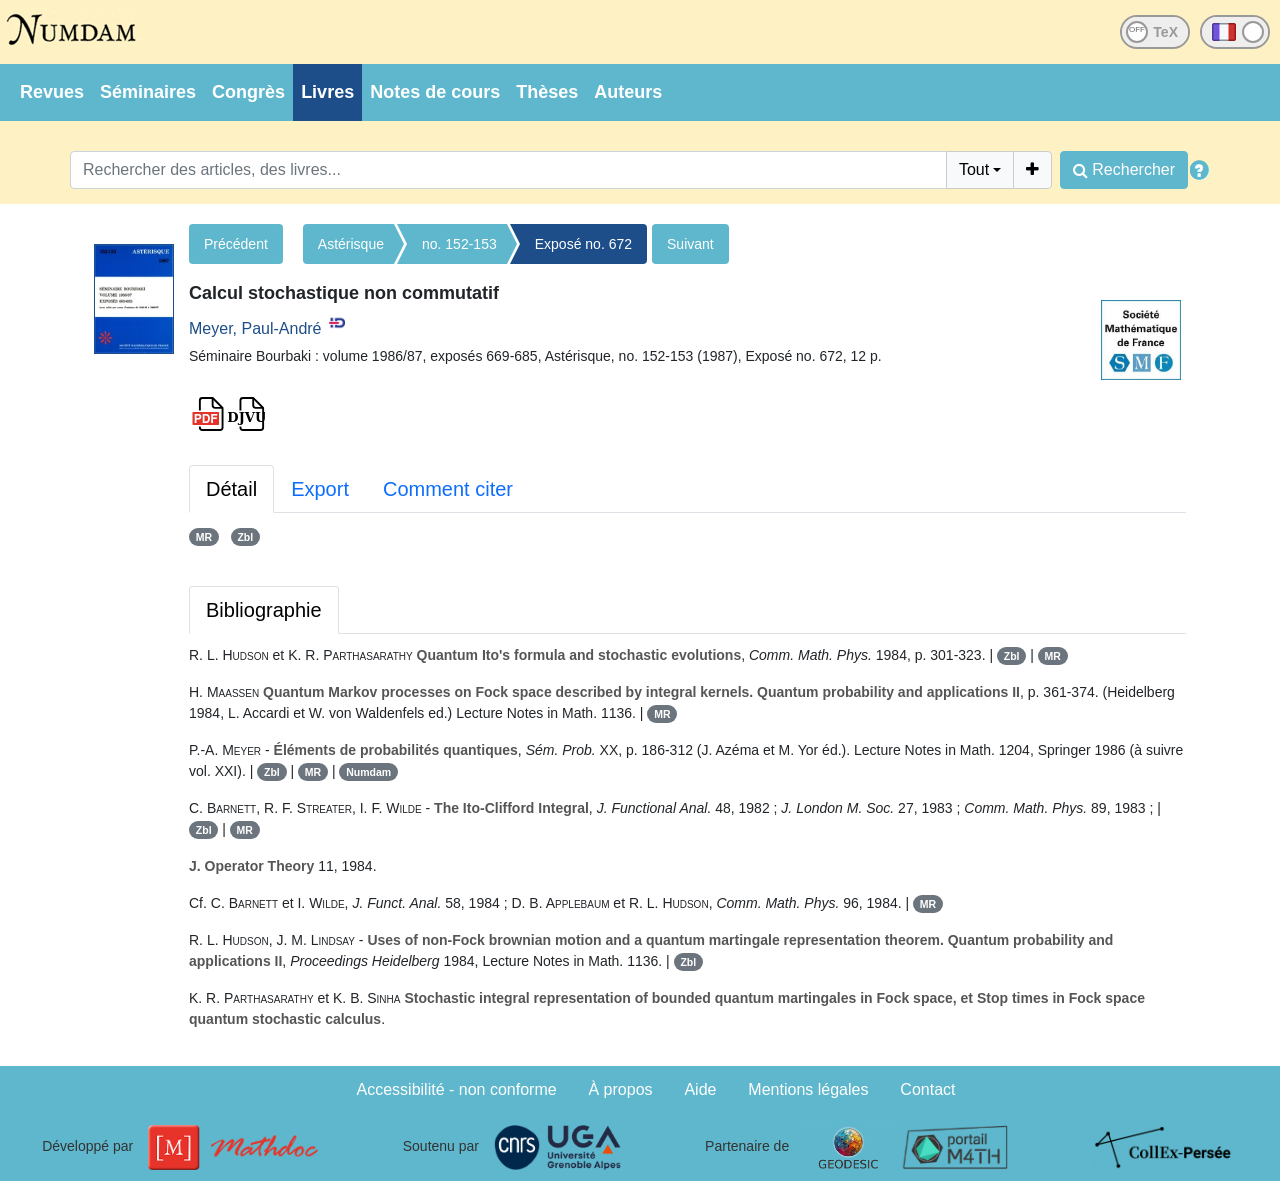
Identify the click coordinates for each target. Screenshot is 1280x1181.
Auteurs (628, 92)
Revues (52, 92)
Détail (231, 489)
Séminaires (148, 92)
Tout (974, 169)
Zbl (245, 537)
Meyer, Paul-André (255, 328)
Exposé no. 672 (583, 244)
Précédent (236, 244)
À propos (621, 1089)
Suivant (690, 244)
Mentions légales (808, 1089)
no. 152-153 (459, 244)
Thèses (547, 92)
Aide (700, 1089)
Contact (927, 1089)
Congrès (248, 92)
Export (320, 489)
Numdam (368, 772)
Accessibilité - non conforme (457, 1089)
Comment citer (448, 489)
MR (204, 537)
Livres (327, 92)
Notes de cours (435, 92)
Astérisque (351, 244)
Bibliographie (264, 610)
